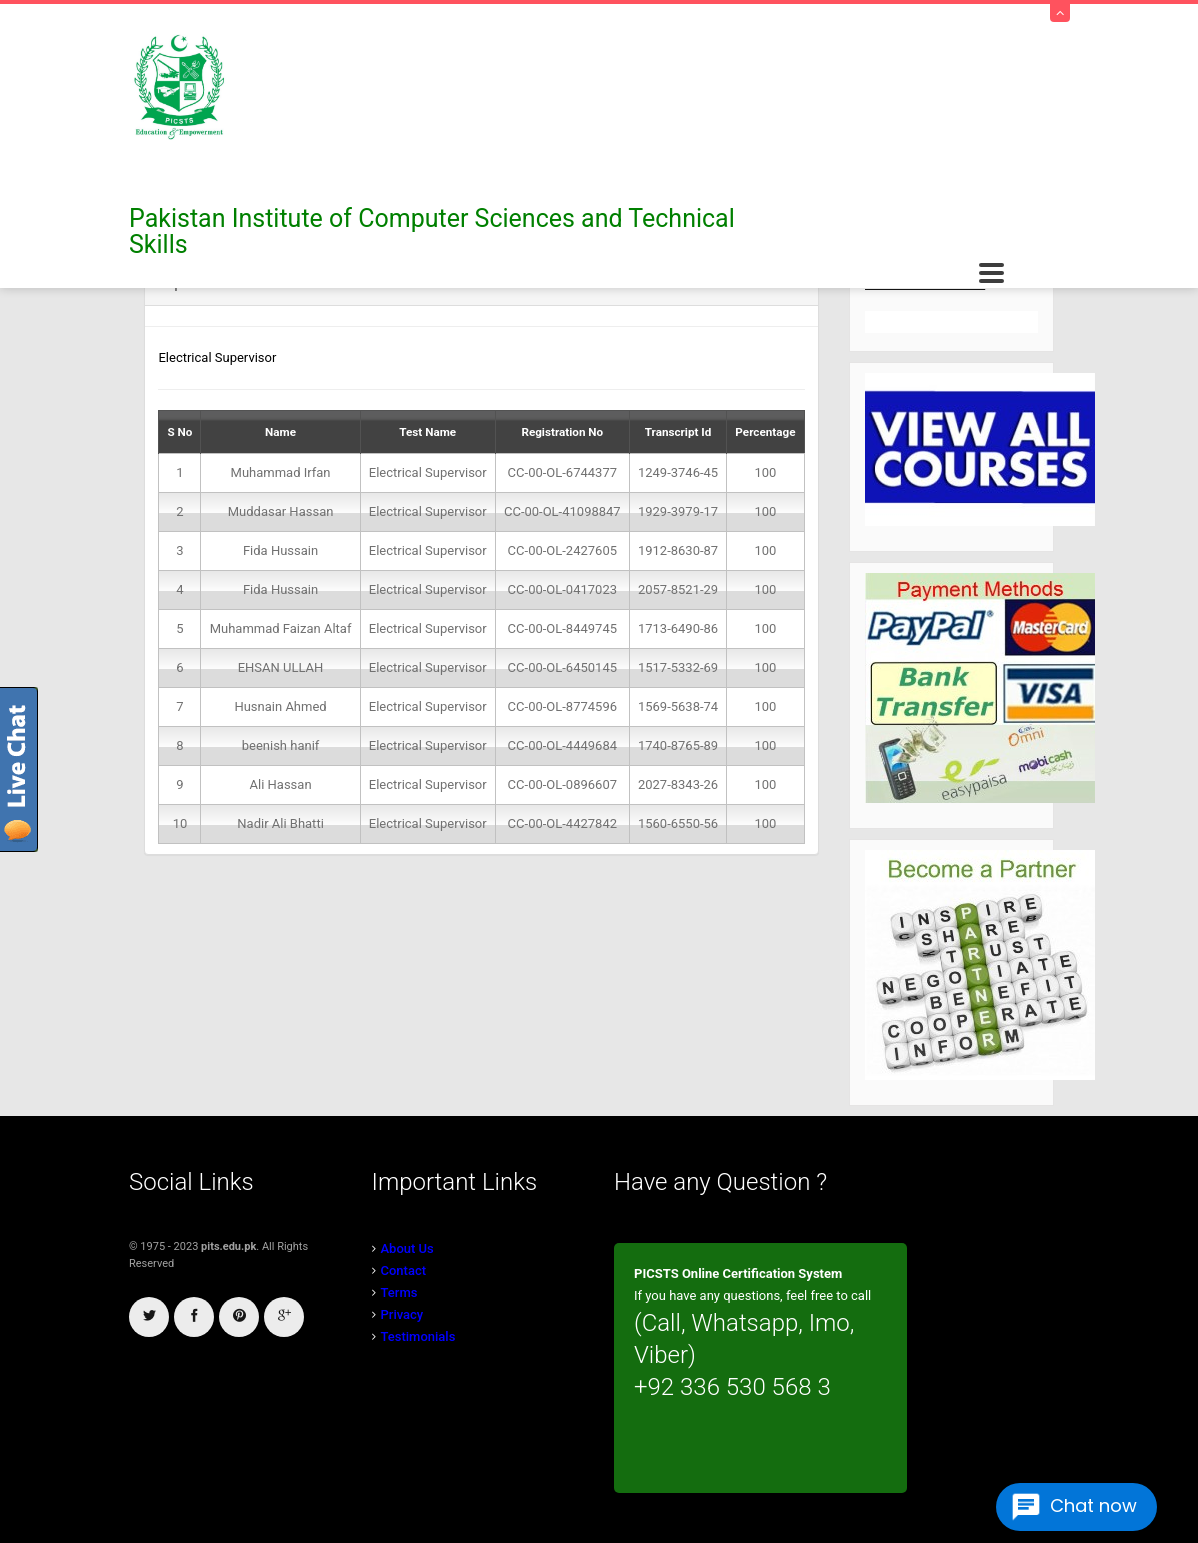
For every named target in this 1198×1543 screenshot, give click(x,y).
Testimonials (418, 1336)
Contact (404, 1270)
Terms (399, 1292)
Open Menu (991, 274)
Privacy (402, 1314)
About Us (407, 1248)
